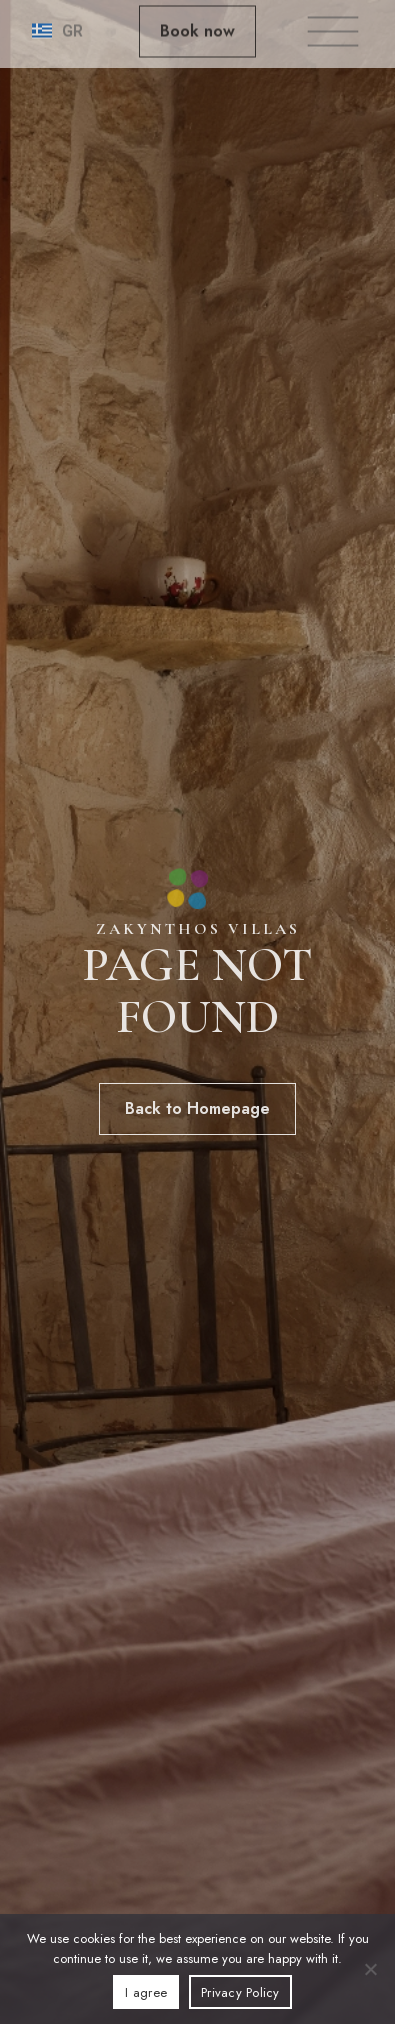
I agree (146, 1992)
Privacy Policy (240, 1992)
